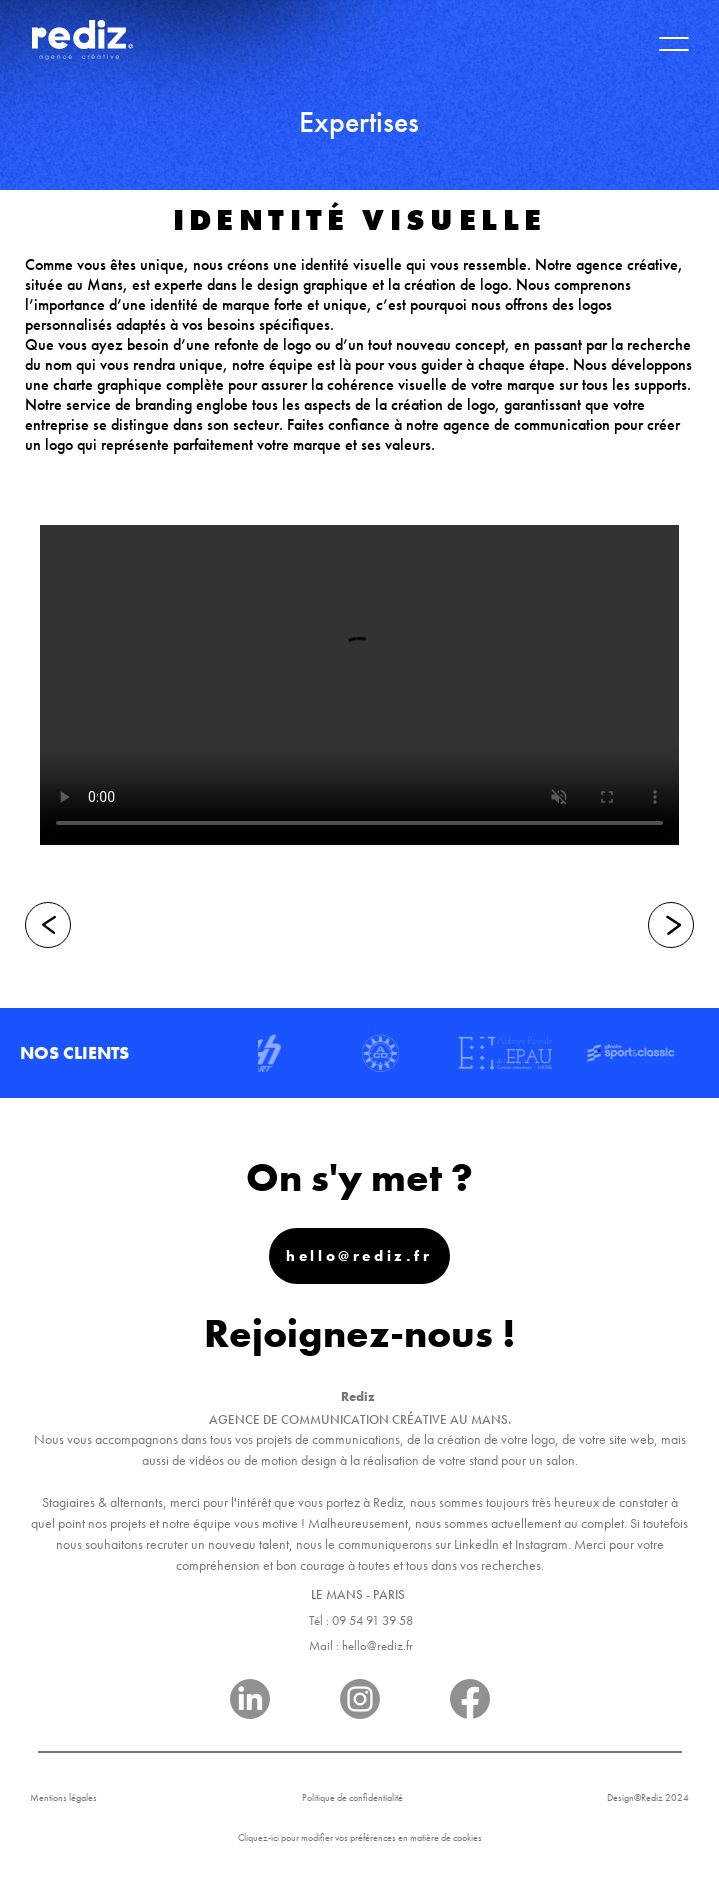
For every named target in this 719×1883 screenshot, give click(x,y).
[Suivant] (671, 925)
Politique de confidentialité (352, 1797)
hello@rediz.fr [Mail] (359, 1256)
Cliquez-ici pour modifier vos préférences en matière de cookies (360, 1837)
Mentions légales (63, 1797)
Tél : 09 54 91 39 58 (361, 1620)
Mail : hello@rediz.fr (361, 1645)
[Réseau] (250, 1702)
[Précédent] (48, 925)
